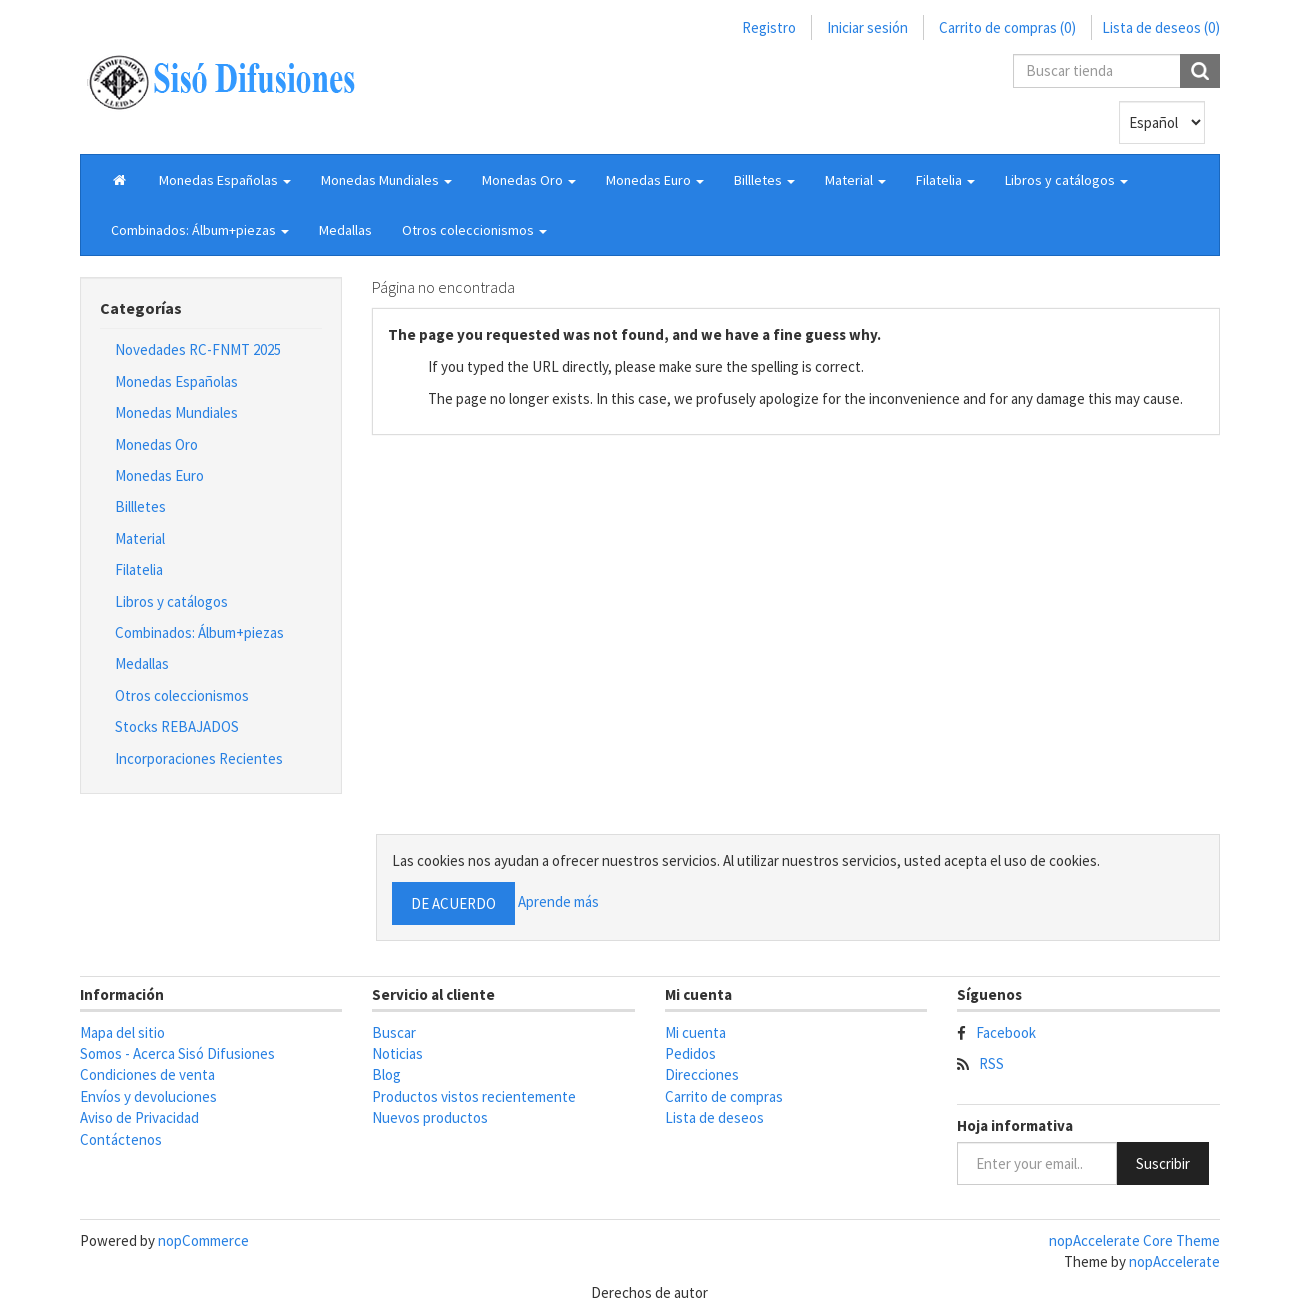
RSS (991, 1063)
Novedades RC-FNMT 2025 (198, 349)
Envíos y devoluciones (148, 1096)
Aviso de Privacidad (139, 1117)
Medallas (345, 230)
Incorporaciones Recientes (199, 758)
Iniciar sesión (867, 27)
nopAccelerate (1174, 1261)
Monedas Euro (159, 475)
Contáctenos (121, 1139)
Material (140, 538)
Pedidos (690, 1053)
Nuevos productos (430, 1117)
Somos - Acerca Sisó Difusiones (177, 1053)
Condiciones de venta (147, 1074)
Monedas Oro (156, 444)
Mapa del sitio (122, 1032)
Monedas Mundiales (176, 412)
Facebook (1006, 1032)
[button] (225, 180)
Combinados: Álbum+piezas (199, 632)
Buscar (394, 1032)
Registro (769, 27)
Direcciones (702, 1074)
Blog (386, 1074)
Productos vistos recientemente (474, 1096)
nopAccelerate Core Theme (1134, 1240)
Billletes (140, 506)
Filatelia (139, 569)
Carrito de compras (724, 1096)
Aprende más (558, 901)
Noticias (397, 1053)
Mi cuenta (695, 1032)
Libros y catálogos (171, 601)
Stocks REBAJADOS (177, 726)
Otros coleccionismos (182, 695)
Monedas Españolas (176, 381)
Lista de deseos (714, 1117)
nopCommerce (203, 1240)
